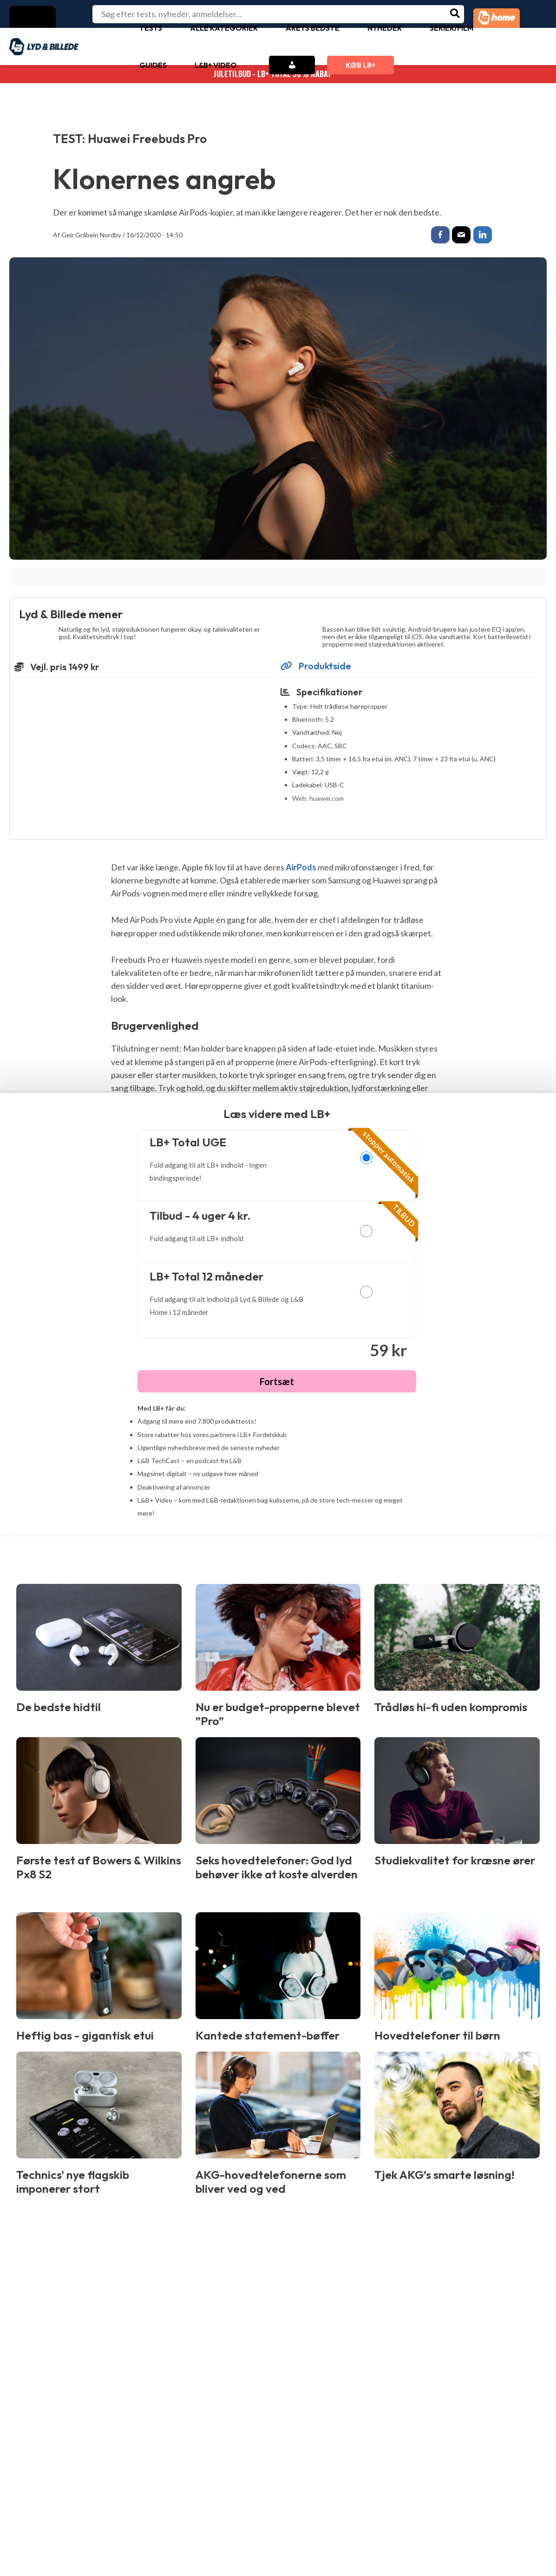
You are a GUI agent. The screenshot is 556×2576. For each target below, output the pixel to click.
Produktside (316, 667)
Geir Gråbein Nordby (91, 235)
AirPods (301, 868)
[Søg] (455, 14)
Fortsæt (277, 1382)
